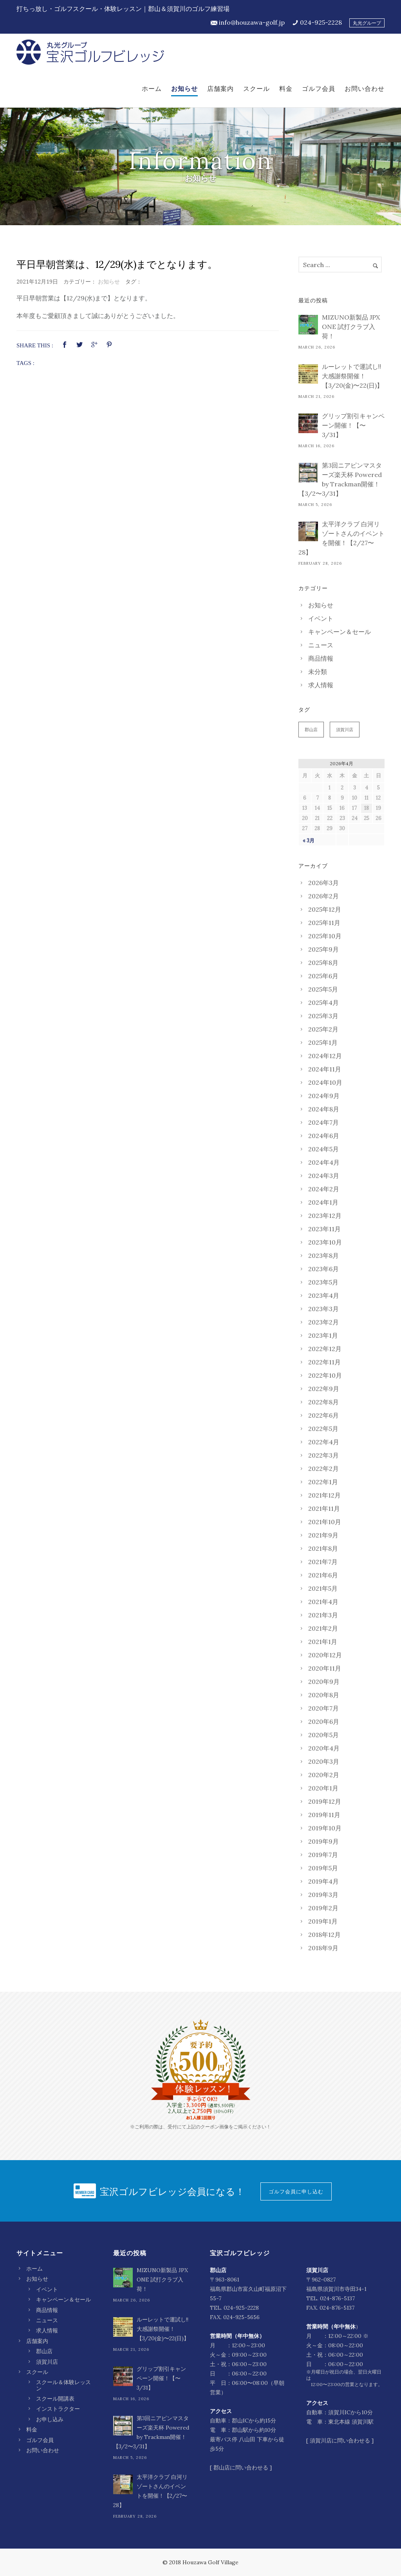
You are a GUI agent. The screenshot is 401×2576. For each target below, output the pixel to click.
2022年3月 (323, 1455)
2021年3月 (323, 1615)
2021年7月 (323, 1562)
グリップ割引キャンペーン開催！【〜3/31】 (353, 425)
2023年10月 (325, 1242)
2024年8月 (323, 1109)
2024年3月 (323, 1176)
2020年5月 (323, 1735)
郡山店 (311, 729)
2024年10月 (325, 1082)
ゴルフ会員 (318, 88)
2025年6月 (323, 976)
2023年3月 (323, 1309)
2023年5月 (323, 1282)
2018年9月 (323, 1948)
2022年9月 (323, 1389)
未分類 (317, 672)
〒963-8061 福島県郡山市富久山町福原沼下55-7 (248, 2289)
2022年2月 (323, 1468)
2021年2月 (323, 1628)
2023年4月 (323, 1295)
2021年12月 (324, 1495)
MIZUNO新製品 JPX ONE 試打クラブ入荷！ (351, 326)
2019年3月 (323, 1895)
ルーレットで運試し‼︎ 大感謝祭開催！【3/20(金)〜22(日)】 (352, 376)
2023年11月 (324, 1229)
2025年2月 (323, 1029)
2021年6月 (323, 1575)
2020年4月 (324, 1748)
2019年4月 (323, 1881)
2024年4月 (324, 1162)
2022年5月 (323, 1429)
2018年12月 (324, 1934)
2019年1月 (323, 1921)
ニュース (320, 645)
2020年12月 (325, 1655)
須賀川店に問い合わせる (340, 2440)
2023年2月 (323, 1322)
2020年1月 (323, 1788)
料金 (286, 88)
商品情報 (320, 658)
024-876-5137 (337, 2298)
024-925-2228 (321, 22)
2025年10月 (324, 936)
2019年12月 (324, 1801)
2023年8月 (323, 1255)
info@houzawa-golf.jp (252, 22)
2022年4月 (323, 1442)
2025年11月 (324, 923)
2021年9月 (323, 1535)
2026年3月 (323, 883)
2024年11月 (324, 1069)
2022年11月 (324, 1362)
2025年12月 (324, 909)
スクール (256, 88)
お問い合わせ (365, 88)
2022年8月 (323, 1402)
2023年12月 (324, 1215)
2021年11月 (324, 1508)
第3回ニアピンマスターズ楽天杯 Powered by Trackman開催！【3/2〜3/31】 (340, 479)
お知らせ (184, 88)
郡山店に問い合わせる (240, 2467)
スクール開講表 (55, 2398)
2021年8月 (323, 1548)
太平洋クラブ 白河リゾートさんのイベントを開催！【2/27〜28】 (341, 538)
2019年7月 (323, 1855)
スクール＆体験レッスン (63, 2385)
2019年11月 (324, 1815)
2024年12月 (325, 1056)
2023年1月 (323, 1335)
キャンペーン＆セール (339, 632)
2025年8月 (323, 962)
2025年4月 (323, 1002)
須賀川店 (344, 729)
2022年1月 (323, 1482)
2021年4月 (323, 1602)
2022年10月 (325, 1375)
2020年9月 (324, 1681)
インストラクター (58, 2408)
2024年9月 (324, 1096)
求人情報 (320, 685)
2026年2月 (323, 896)
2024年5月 (323, 1149)
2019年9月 (323, 1841)
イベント (320, 618)
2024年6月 (323, 1136)
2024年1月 (323, 1202)
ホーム (152, 88)
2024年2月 (323, 1189)
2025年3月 (323, 1016)
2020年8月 (323, 1695)
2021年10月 (324, 1522)
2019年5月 (323, 1868)
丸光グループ (367, 23)
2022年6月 (323, 1415)
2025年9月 (323, 949)
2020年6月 (323, 1721)
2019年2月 (323, 1908)
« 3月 (308, 840)
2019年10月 (324, 1828)
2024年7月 (323, 1122)
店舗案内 (220, 88)
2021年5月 (323, 1588)
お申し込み (49, 2419)
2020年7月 (323, 1708)
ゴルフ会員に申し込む (296, 2191)
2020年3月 (323, 1761)
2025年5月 (323, 989)
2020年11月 (324, 1668)
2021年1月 (322, 1642)
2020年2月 (323, 1775)
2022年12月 (324, 1349)
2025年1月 (323, 1042)
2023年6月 (323, 1269)
